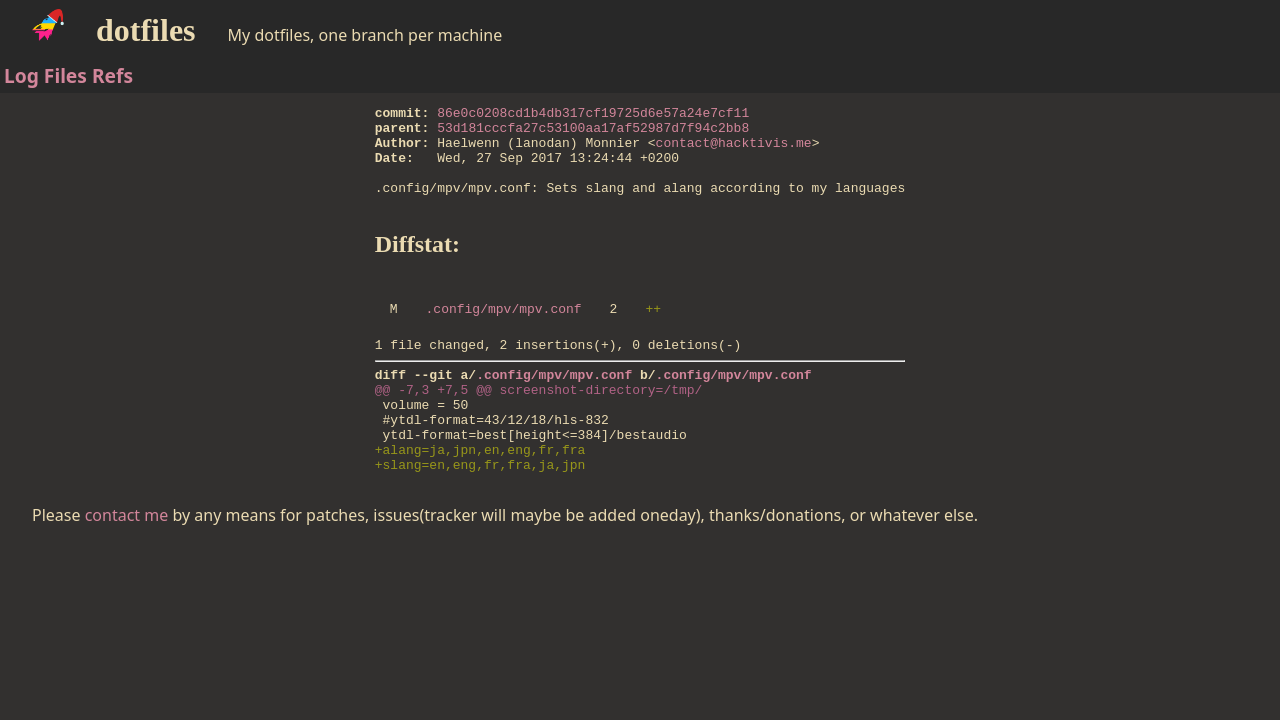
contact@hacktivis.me (734, 151)
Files (65, 75)
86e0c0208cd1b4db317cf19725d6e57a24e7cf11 (593, 115)
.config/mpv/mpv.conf (504, 335)
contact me (127, 566)
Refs (112, 75)
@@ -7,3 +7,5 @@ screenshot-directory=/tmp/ (539, 425)
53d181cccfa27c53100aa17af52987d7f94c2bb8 (593, 133)
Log (21, 75)
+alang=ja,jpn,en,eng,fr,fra (480, 497)
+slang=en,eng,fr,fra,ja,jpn (480, 515)
